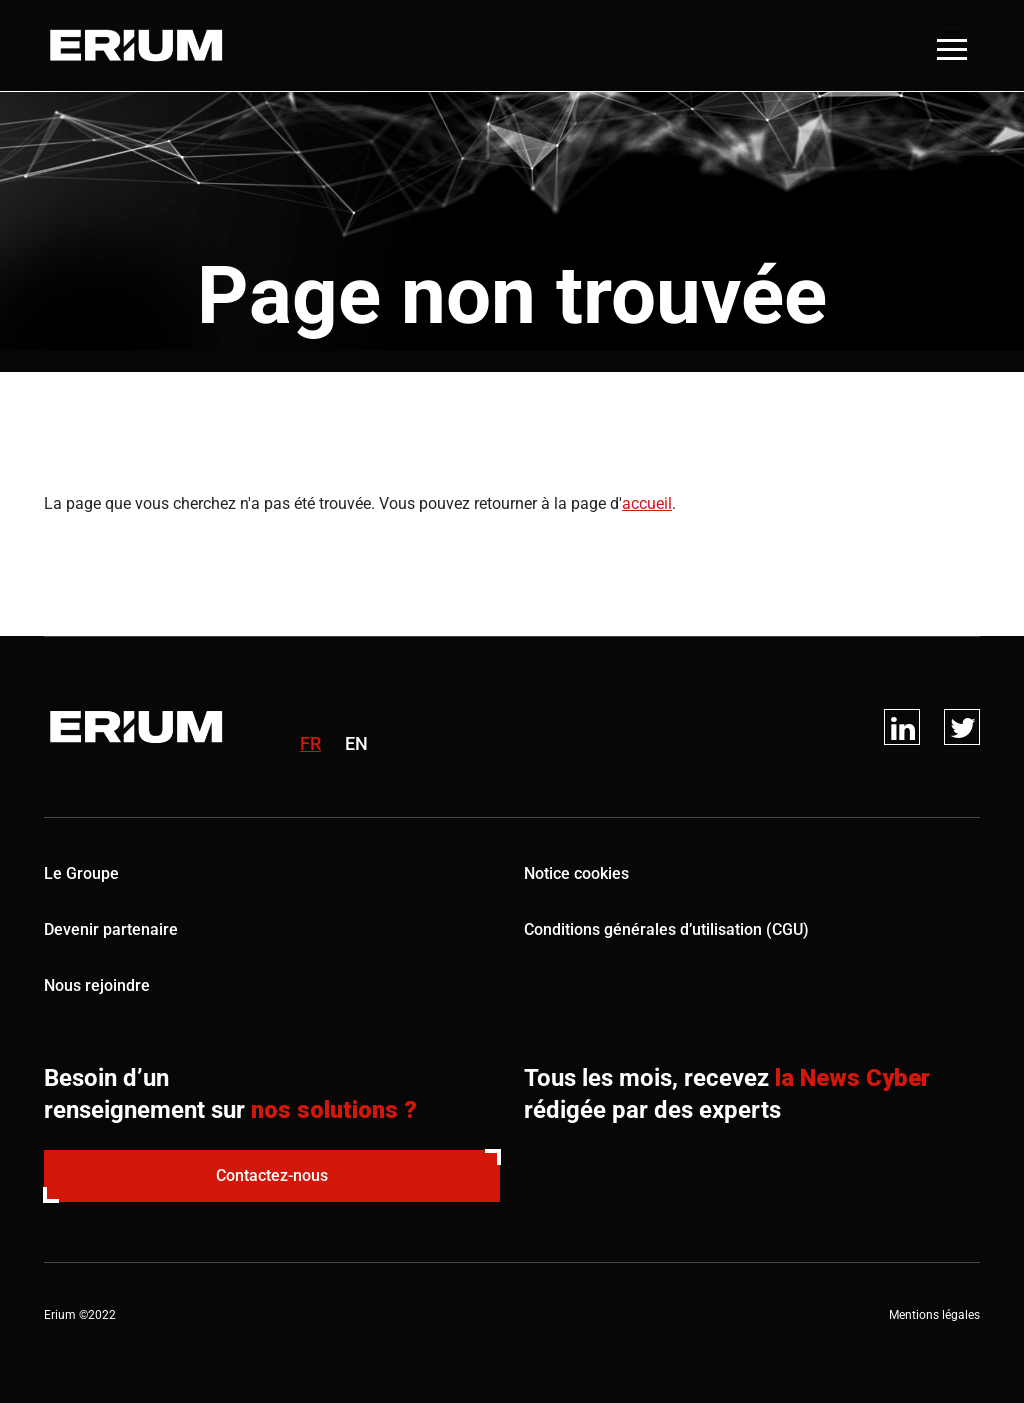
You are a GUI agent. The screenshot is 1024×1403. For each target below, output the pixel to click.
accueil (647, 503)
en (356, 743)
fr (310, 743)
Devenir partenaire (111, 929)
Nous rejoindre (97, 985)
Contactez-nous (272, 1175)
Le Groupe (81, 873)
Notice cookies (576, 873)
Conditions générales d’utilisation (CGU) (666, 929)
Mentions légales (934, 1315)
